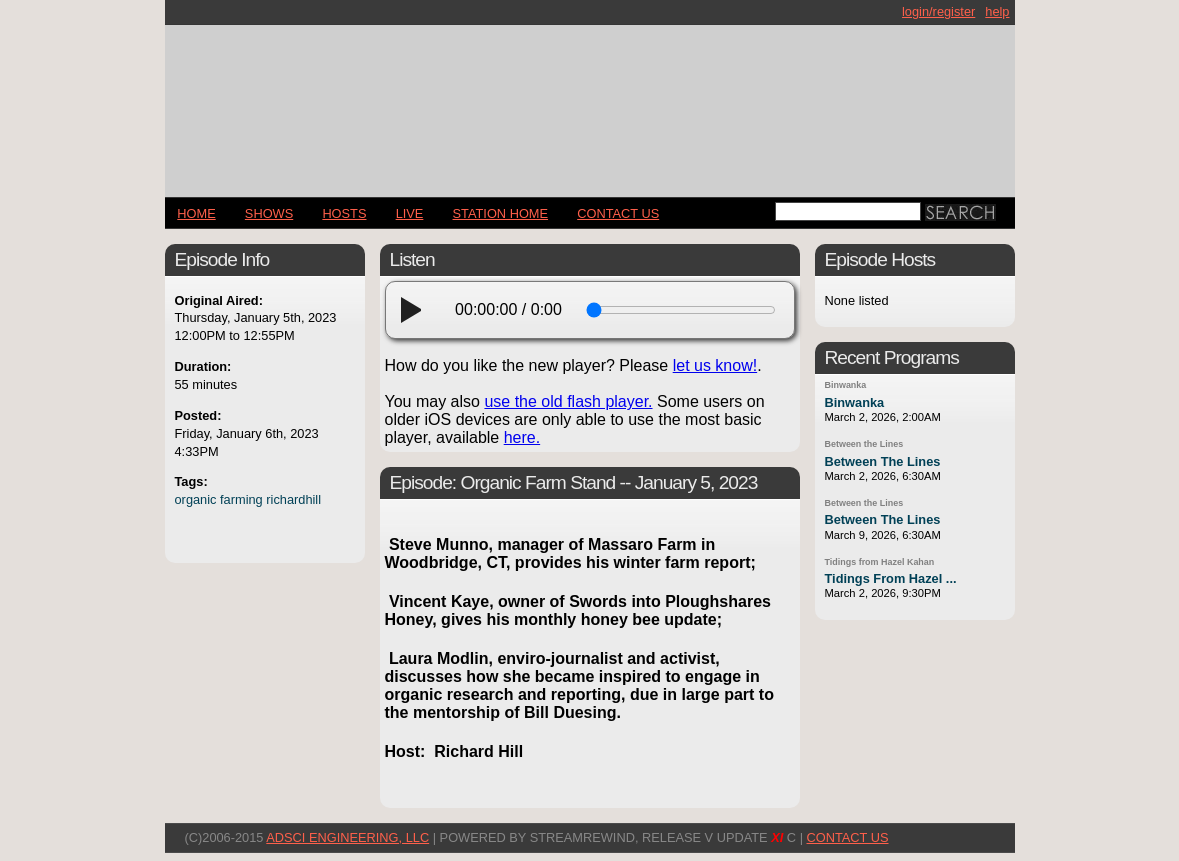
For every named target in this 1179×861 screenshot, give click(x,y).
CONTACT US (618, 213)
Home (196, 213)
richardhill (293, 499)
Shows (269, 213)
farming (241, 499)
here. (522, 437)
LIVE (410, 213)
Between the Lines (864, 444)
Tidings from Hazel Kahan (880, 562)
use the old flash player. (568, 401)
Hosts (344, 213)
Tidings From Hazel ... (891, 578)
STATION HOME (501, 213)
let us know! (715, 365)
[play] (417, 310)
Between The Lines (883, 461)
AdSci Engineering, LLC (347, 837)
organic (196, 499)
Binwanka (846, 385)
